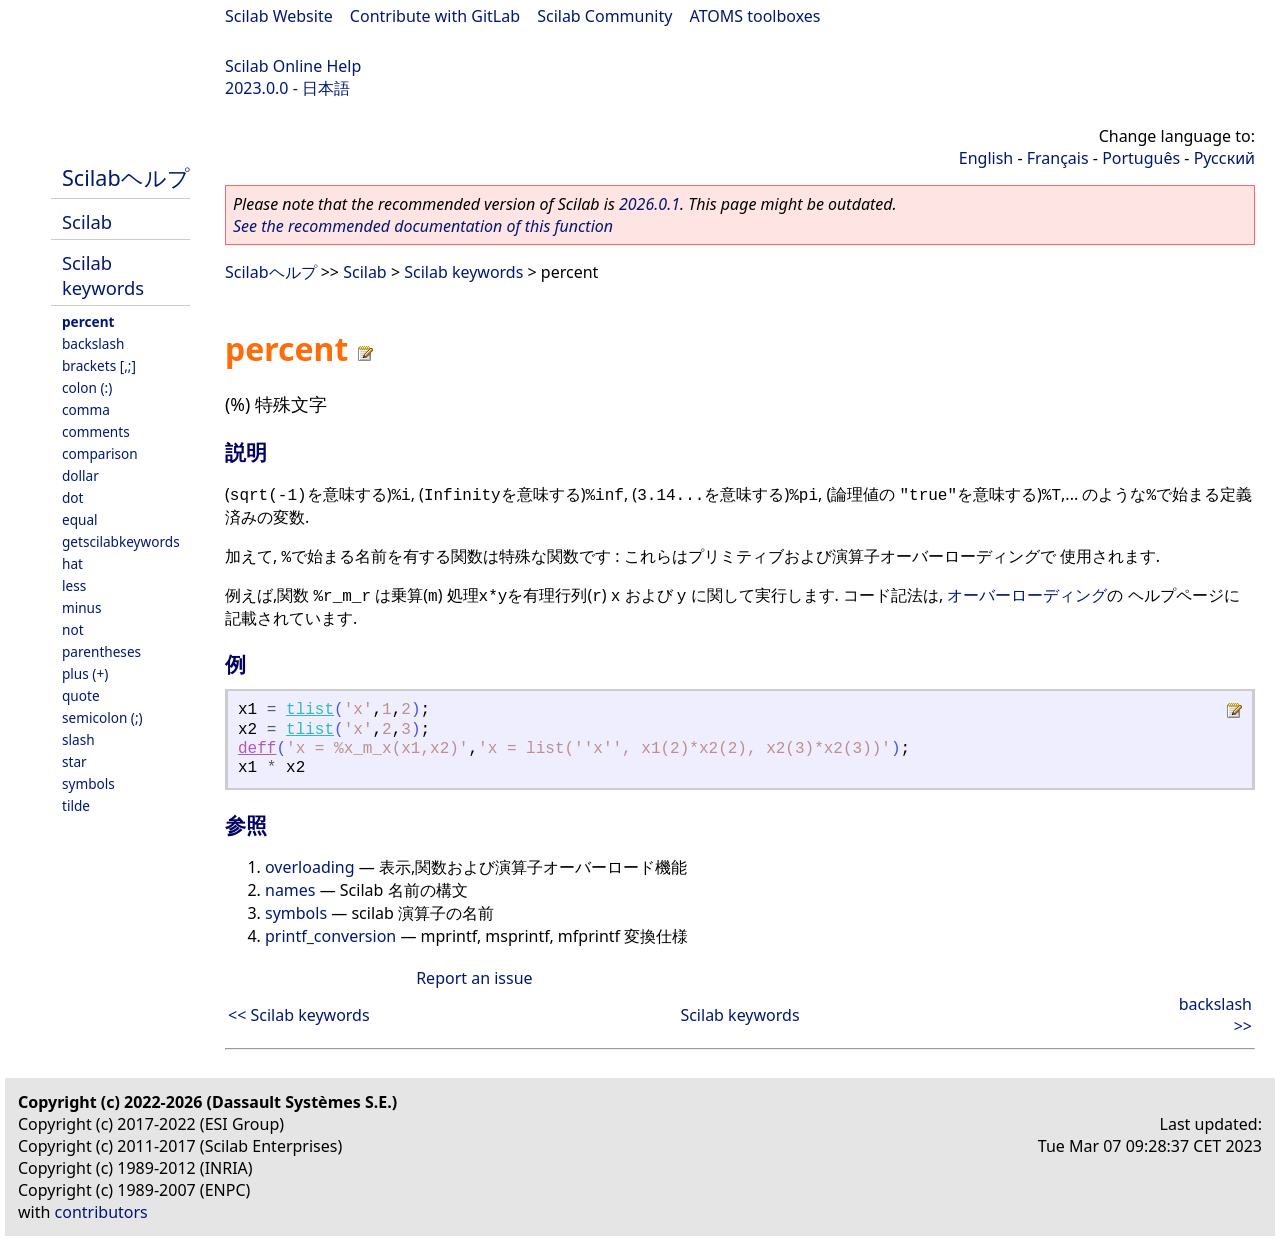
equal (80, 519)
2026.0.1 (649, 204)
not (73, 629)
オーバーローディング (1027, 595)
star (74, 761)
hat (72, 563)
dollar (80, 475)
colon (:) (87, 387)
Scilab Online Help (293, 66)
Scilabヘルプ (126, 177)
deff (257, 749)
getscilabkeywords (121, 541)
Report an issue (474, 978)
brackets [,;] (99, 365)
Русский (1224, 158)
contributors (101, 1212)
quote (81, 695)
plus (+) (85, 673)
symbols (88, 783)
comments (96, 431)
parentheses (101, 651)
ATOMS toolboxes (755, 16)
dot (73, 497)
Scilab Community (604, 16)
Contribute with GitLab (435, 16)
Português (1141, 158)
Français (1058, 158)
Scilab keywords (103, 275)
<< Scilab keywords (299, 1015)
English (986, 158)
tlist (310, 710)
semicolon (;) (102, 717)
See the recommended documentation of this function (423, 226)
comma (86, 409)
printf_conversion (330, 936)
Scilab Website (279, 16)
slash (78, 739)
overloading (310, 867)
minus (82, 607)
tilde (76, 805)
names (290, 890)
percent (88, 321)
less (74, 585)
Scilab (87, 221)
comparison (100, 453)
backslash (93, 343)
